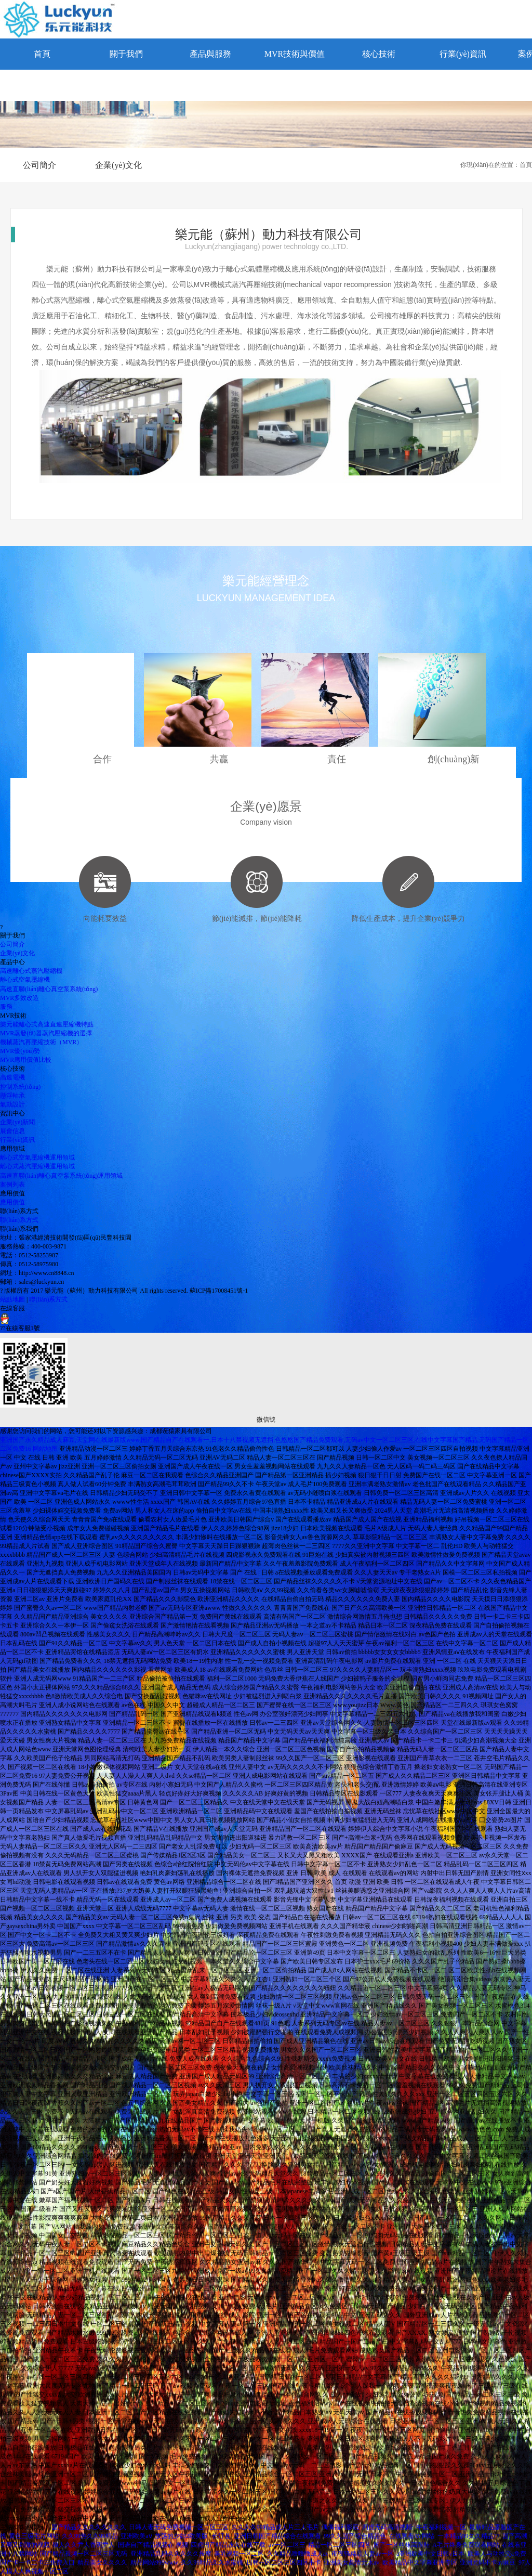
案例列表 (12, 1184)
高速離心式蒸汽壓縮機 (31, 970)
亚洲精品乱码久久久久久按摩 (170, 2553)
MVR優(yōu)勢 (20, 1051)
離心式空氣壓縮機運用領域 (37, 1157)
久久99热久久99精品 (90, 2536)
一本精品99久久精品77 (468, 2536)
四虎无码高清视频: (388, 2527)
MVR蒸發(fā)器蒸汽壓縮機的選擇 (46, 1033)
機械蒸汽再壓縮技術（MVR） (41, 1042)
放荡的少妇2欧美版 (182, 2536)
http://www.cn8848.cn (46, 1273)
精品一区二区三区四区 (339, 2544)
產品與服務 (210, 53)
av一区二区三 (287, 2544)
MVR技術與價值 (294, 53)
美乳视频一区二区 (239, 2553)
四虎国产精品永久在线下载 (228, 2544)
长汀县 (221, 2536)
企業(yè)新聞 (17, 1122)
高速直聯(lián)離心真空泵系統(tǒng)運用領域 (61, 1175)
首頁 (42, 53)
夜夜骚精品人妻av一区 (362, 2553)
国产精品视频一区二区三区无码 (83, 2553)
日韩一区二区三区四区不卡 (283, 2562)
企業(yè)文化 (118, 165)
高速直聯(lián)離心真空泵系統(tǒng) (49, 989)
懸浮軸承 (12, 1095)
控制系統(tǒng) (20, 1086)
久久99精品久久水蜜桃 (212, 2562)
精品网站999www (154, 2562)
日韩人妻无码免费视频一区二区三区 (179, 2527)
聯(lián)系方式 (42, 85)
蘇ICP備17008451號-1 (219, 1290)
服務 (6, 1006)
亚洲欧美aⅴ (136, 2536)
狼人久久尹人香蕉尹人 (83, 2544)
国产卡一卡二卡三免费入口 (37, 2562)
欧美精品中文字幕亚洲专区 (419, 2562)
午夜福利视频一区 (441, 2527)
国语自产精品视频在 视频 (153, 2544)
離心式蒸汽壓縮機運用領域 (37, 1166)
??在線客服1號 (20, 1322)
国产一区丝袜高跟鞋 (402, 2544)
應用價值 (12, 1202)
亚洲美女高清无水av (351, 2562)
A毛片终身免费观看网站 (465, 2544)
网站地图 (45, 1448)
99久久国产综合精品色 (355, 2536)
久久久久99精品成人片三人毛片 (275, 2527)
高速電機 (12, 1077)
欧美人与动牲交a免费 (497, 2553)
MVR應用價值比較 (25, 1059)
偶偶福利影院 (340, 2527)
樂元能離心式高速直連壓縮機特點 (47, 1024)
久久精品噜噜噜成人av (298, 2553)
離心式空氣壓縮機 (25, 979)
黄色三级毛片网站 (34, 2536)
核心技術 (378, 53)
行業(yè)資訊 (463, 53)
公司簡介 (39, 165)
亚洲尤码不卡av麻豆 (487, 2562)
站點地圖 (12, 1299)
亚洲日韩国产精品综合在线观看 (277, 2536)
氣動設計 (12, 1104)
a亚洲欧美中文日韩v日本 (430, 2553)
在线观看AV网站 (412, 2536)
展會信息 (12, 1131)
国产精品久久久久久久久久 (88, 2527)
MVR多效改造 (19, 997)
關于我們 (126, 53)
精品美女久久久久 (102, 2562)
